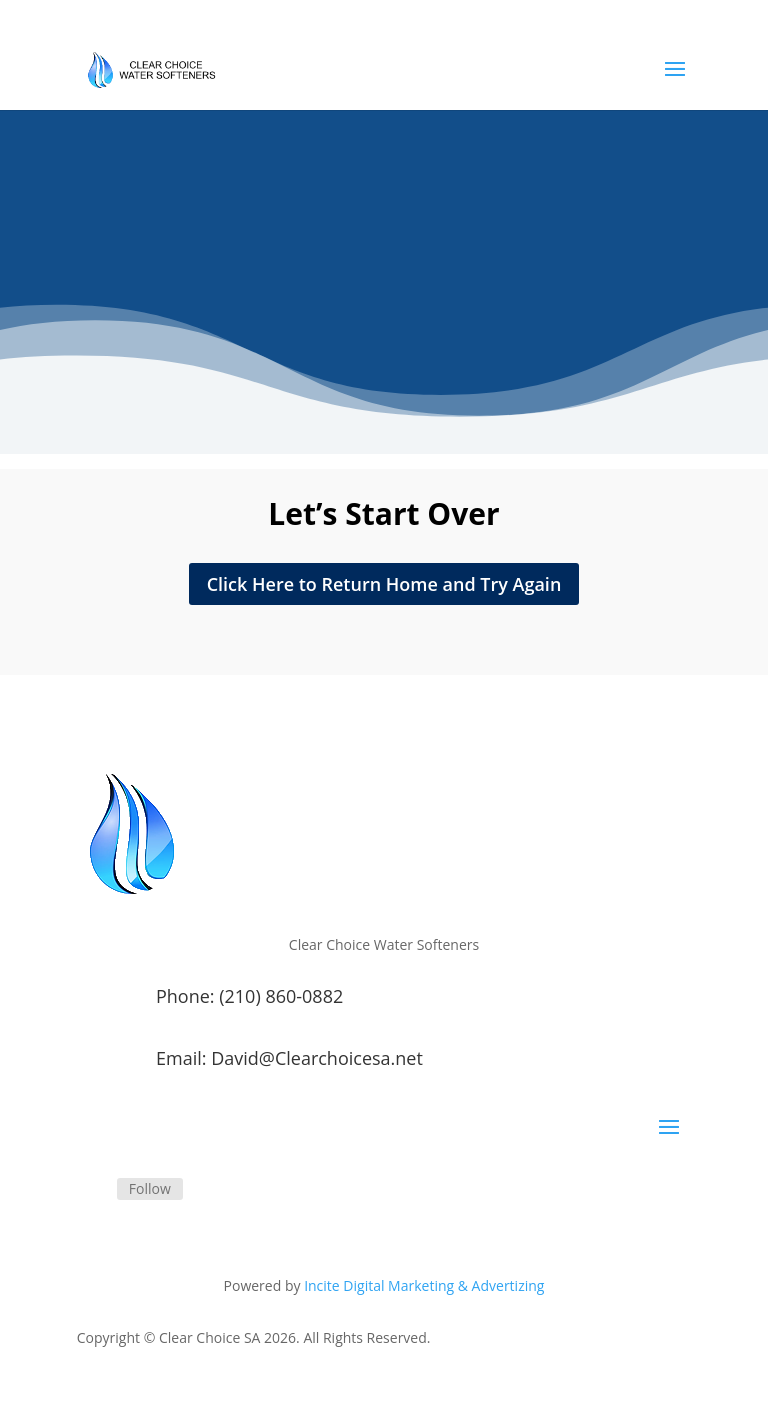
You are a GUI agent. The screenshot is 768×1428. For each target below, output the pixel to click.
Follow (150, 1188)
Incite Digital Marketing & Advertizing (424, 1285)
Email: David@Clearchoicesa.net (289, 1058)
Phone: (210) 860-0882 (249, 996)
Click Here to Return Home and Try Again (384, 584)
